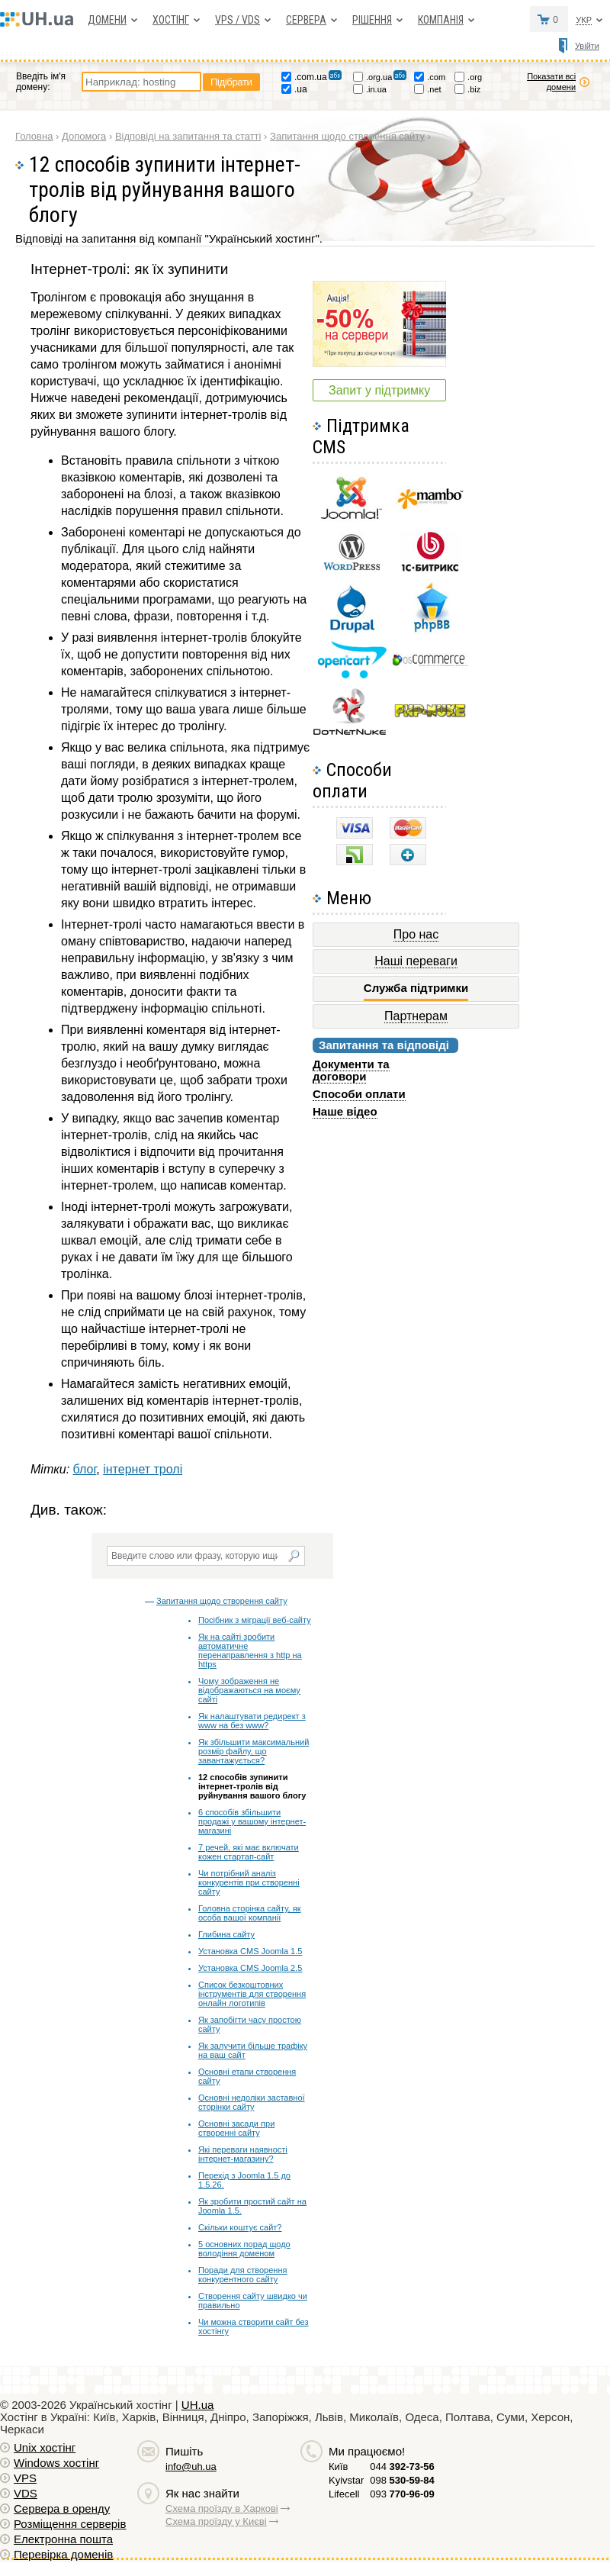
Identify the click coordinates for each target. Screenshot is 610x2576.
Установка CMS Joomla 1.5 (250, 1951)
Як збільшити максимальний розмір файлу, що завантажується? (253, 1751)
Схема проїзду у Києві (216, 2521)
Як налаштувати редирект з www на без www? (252, 1720)
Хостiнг (170, 20)
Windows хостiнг (56, 2462)
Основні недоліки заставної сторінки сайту (251, 2102)
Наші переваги (416, 961)
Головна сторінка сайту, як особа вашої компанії (249, 1913)
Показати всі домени (551, 82)
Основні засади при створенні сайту (236, 2128)
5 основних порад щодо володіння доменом (244, 2249)
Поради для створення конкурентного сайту (242, 2274)
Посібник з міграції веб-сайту (254, 1619)
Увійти (587, 45)
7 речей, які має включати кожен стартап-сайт (248, 1852)
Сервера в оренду (62, 2508)
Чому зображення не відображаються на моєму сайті (249, 1690)
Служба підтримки (416, 988)
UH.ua (197, 2404)
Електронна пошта (63, 2539)
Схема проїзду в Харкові (221, 2508)
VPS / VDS (237, 20)
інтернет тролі (142, 1469)
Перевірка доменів (63, 2554)
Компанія (441, 20)
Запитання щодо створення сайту (221, 1600)
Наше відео (345, 1111)
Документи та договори (351, 1070)
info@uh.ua (191, 2466)
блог (85, 1469)
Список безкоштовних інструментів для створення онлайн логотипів (252, 1994)
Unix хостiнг (44, 2447)
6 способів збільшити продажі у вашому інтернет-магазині (252, 1821)
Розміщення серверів (70, 2523)
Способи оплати (359, 1093)
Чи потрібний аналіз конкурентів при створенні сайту (249, 1882)
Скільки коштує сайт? (240, 2227)
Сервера (306, 20)
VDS (25, 2493)
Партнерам (416, 1015)
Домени (107, 20)
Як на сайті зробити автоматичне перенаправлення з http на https (250, 1650)
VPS (25, 2477)
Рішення (372, 20)
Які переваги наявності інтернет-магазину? (242, 2154)
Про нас (415, 934)
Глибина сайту (226, 1934)
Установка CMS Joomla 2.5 (250, 1967)
